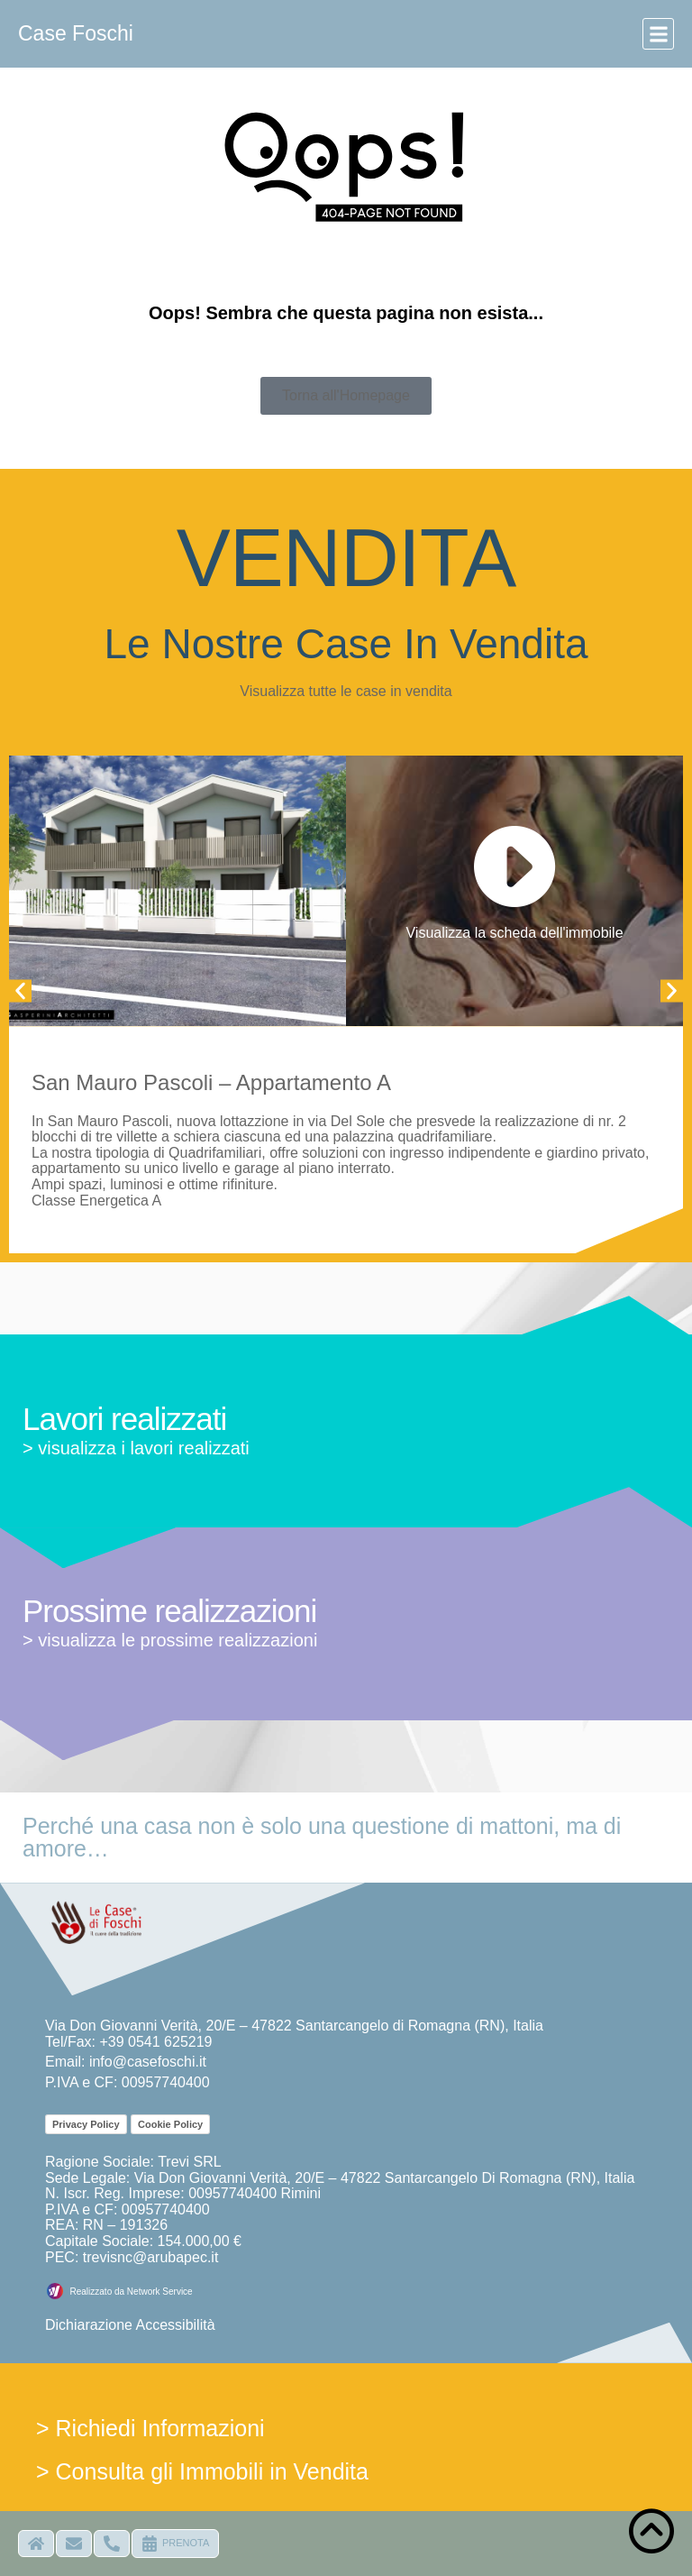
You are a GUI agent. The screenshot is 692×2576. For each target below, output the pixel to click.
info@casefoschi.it (147, 2061)
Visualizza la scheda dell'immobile (514, 932)
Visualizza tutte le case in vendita (345, 691)
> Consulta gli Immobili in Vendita (202, 2471)
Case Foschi (75, 33)
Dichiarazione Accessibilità (130, 2325)
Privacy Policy (86, 2124)
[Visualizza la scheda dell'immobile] (514, 867)
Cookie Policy (170, 2124)
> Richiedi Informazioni (150, 2428)
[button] (658, 34)
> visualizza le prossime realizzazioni (170, 1640)
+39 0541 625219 (155, 2041)
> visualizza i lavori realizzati (136, 1448)
